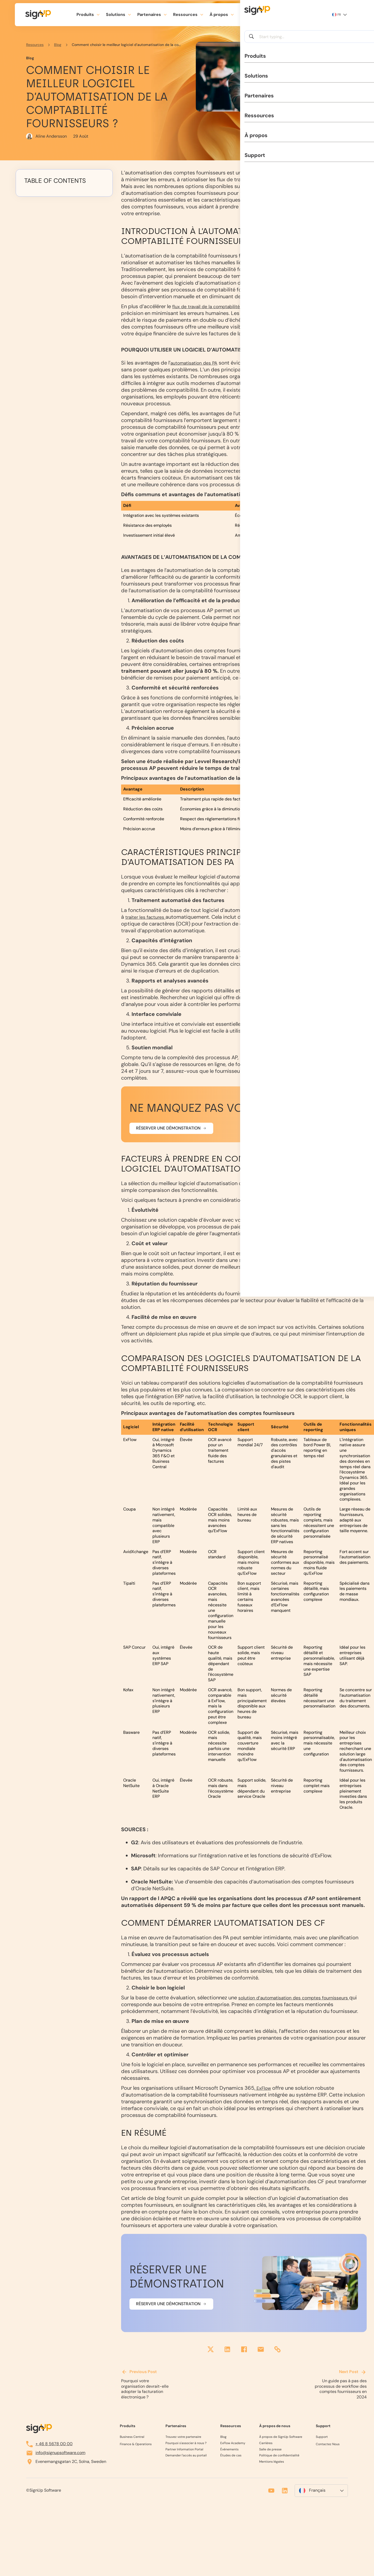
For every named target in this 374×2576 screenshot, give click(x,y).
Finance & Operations (136, 2446)
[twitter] (210, 2356)
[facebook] (244, 2356)
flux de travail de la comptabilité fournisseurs (226, 306)
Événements (229, 2451)
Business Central (132, 2438)
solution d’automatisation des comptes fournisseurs (301, 2004)
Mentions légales (271, 2463)
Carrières (265, 2444)
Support (248, 14)
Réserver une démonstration (168, 1135)
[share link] (277, 2356)
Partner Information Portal (184, 2451)
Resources (35, 44)
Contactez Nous (328, 2446)
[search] (269, 14)
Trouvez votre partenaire (183, 2438)
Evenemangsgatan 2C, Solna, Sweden (66, 2463)
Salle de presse (270, 2451)
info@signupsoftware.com (55, 2454)
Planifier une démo (301, 14)
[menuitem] (321, 2492)
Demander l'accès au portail (186, 2457)
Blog (57, 44)
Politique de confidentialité (279, 2457)
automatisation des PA (197, 369)
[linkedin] (227, 2356)
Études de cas (230, 2457)
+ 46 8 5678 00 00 (49, 2445)
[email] (260, 2356)
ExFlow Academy (232, 2444)
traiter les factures (147, 923)
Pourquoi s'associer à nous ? (185, 2444)
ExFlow (264, 2094)
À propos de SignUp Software (280, 2438)
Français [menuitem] (317, 2491)
